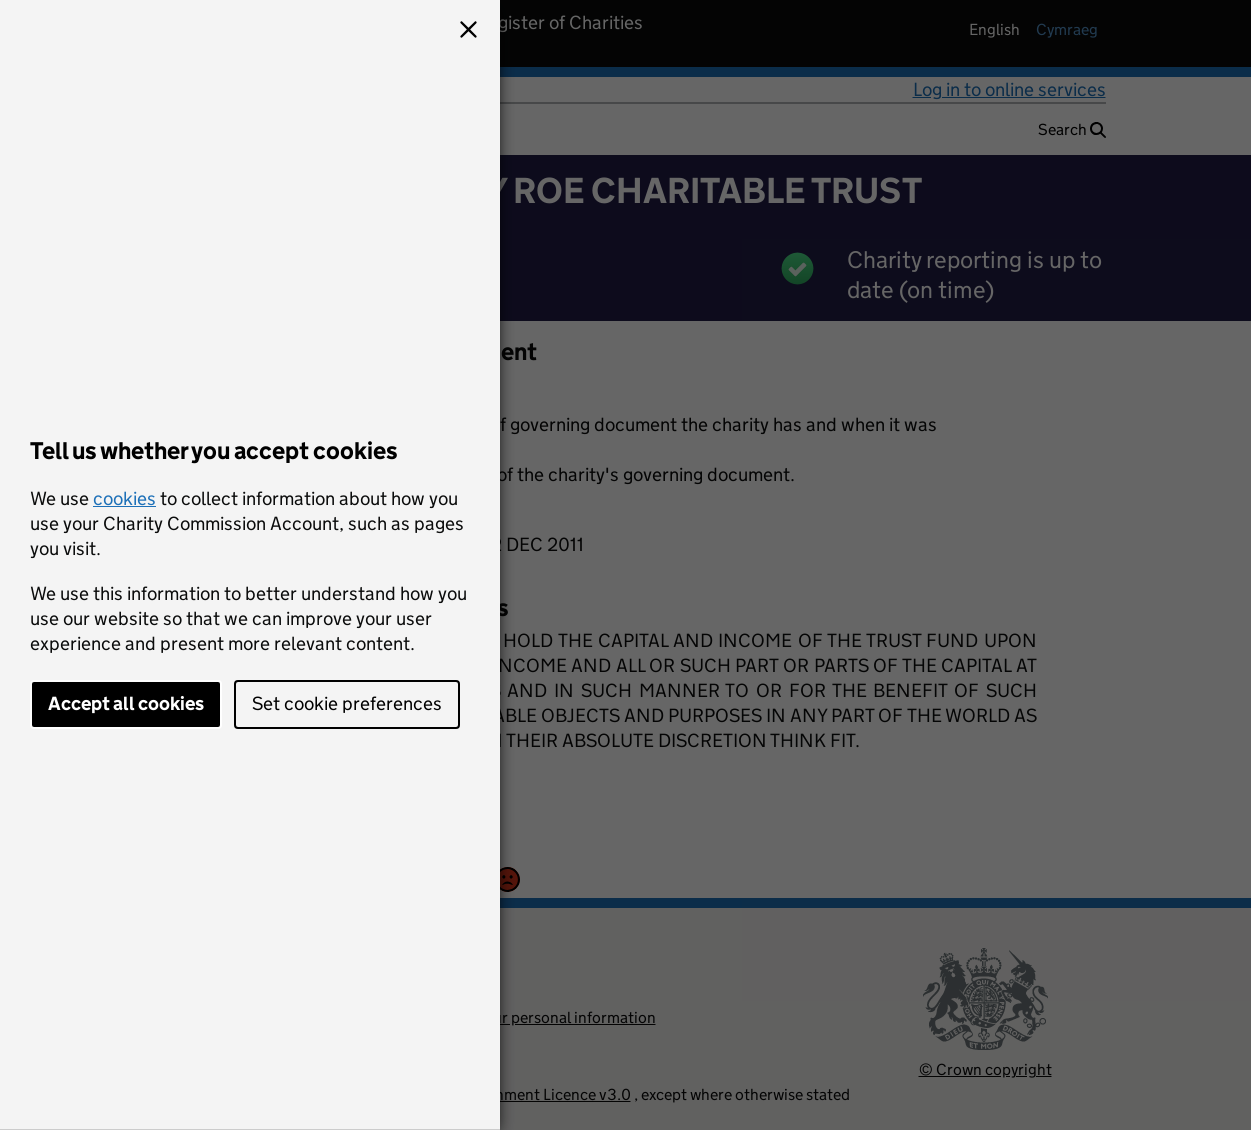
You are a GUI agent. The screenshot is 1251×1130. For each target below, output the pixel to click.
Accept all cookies (126, 703)
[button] (468, 32)
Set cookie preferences (347, 703)
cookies (124, 498)
